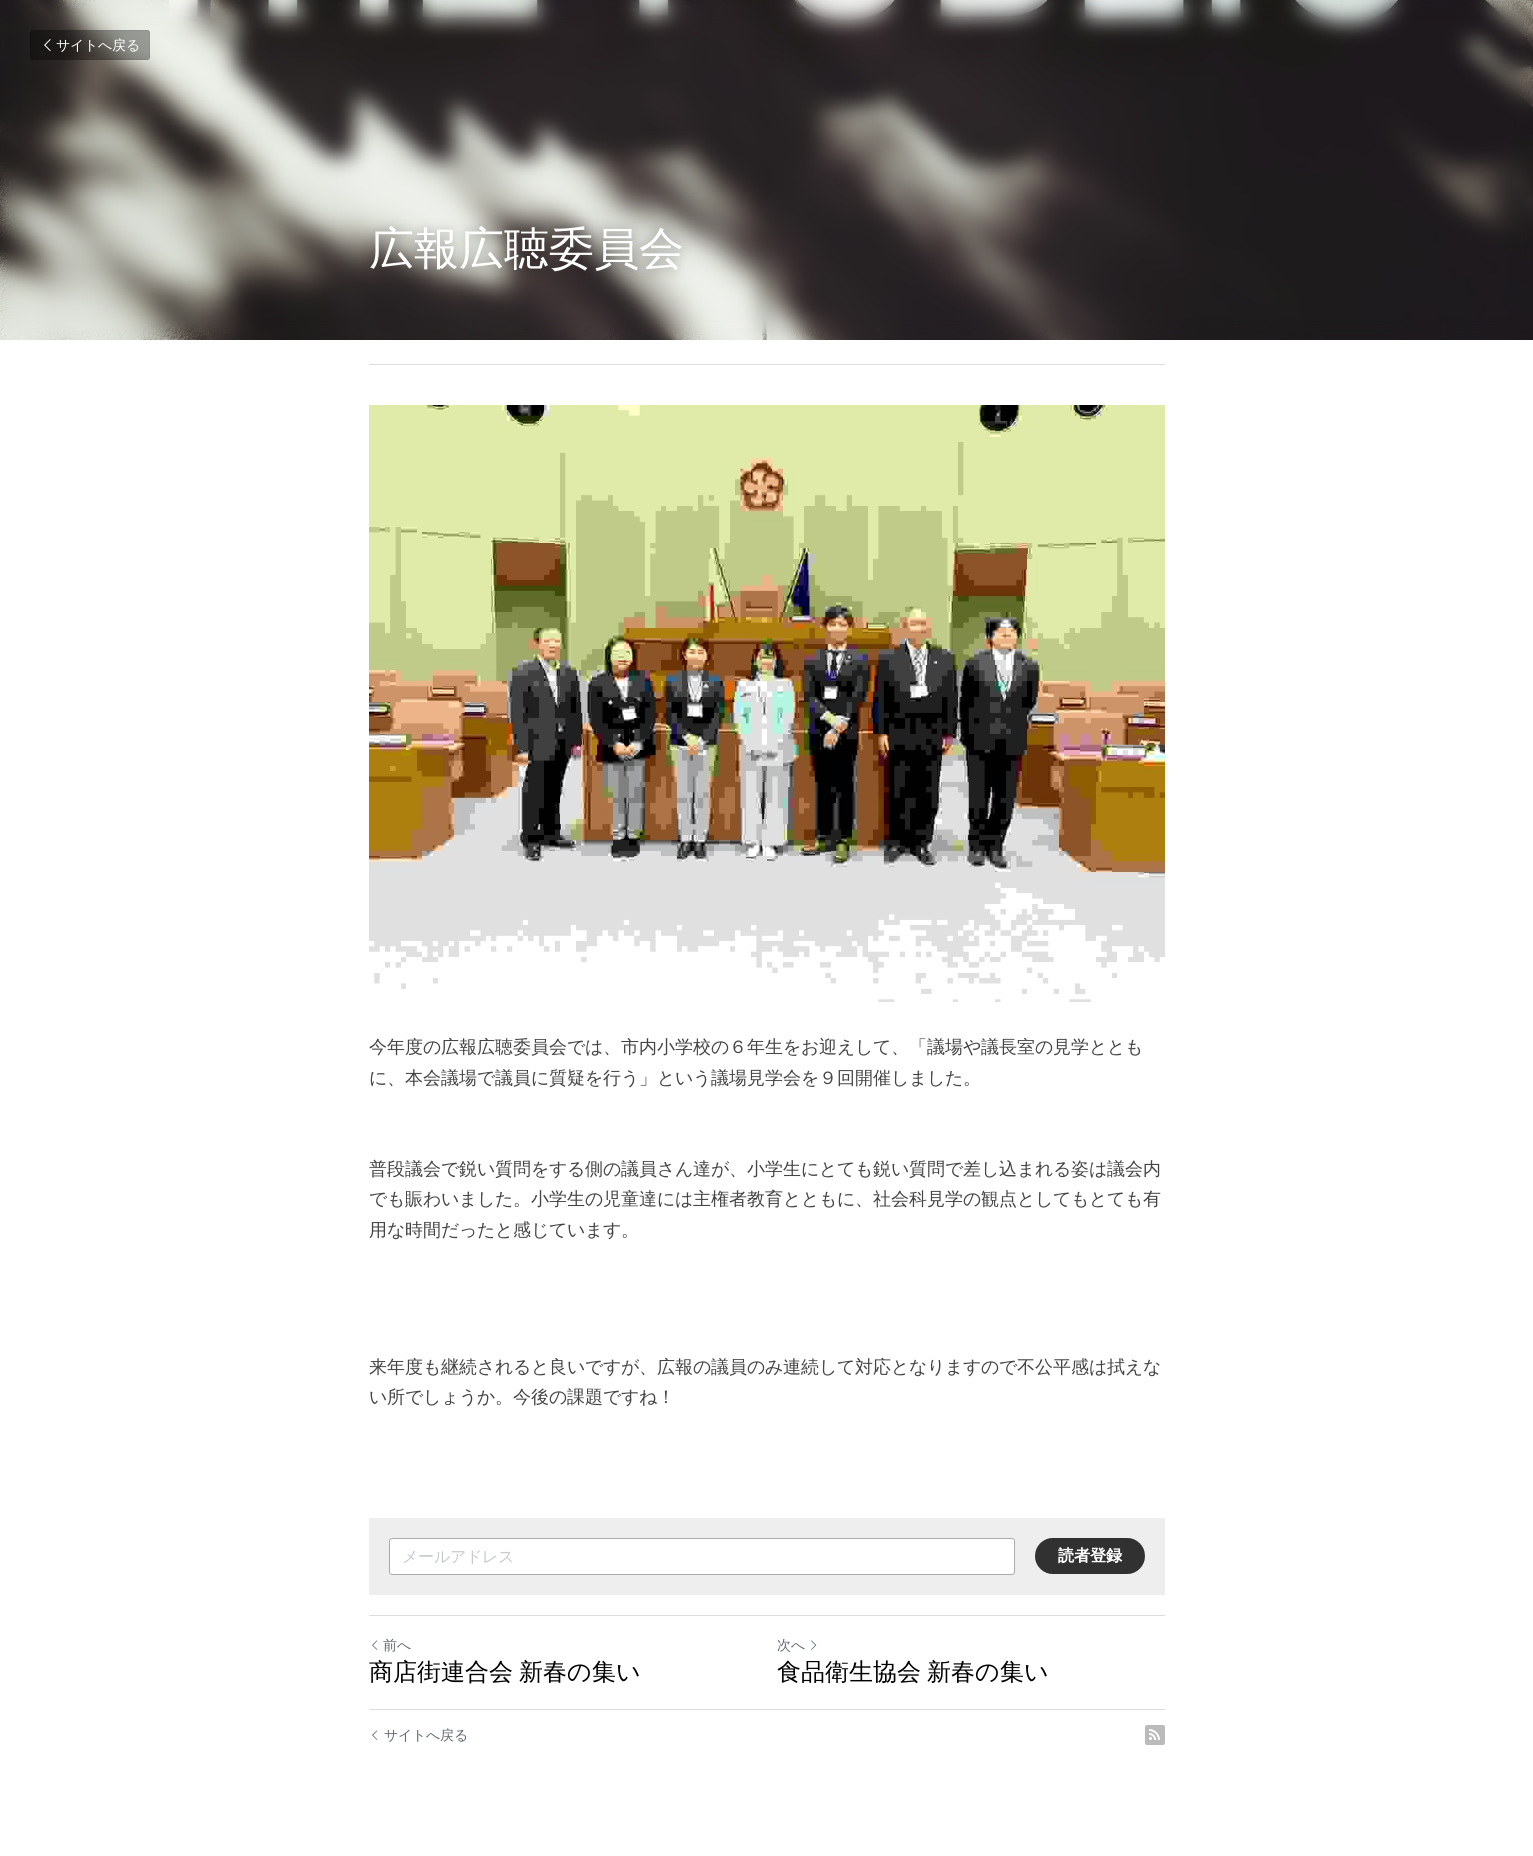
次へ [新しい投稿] (798, 1645)
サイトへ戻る (90, 45)
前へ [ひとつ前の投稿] (390, 1645)
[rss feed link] (1155, 1735)
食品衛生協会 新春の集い (913, 1671)
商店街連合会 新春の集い (505, 1671)
